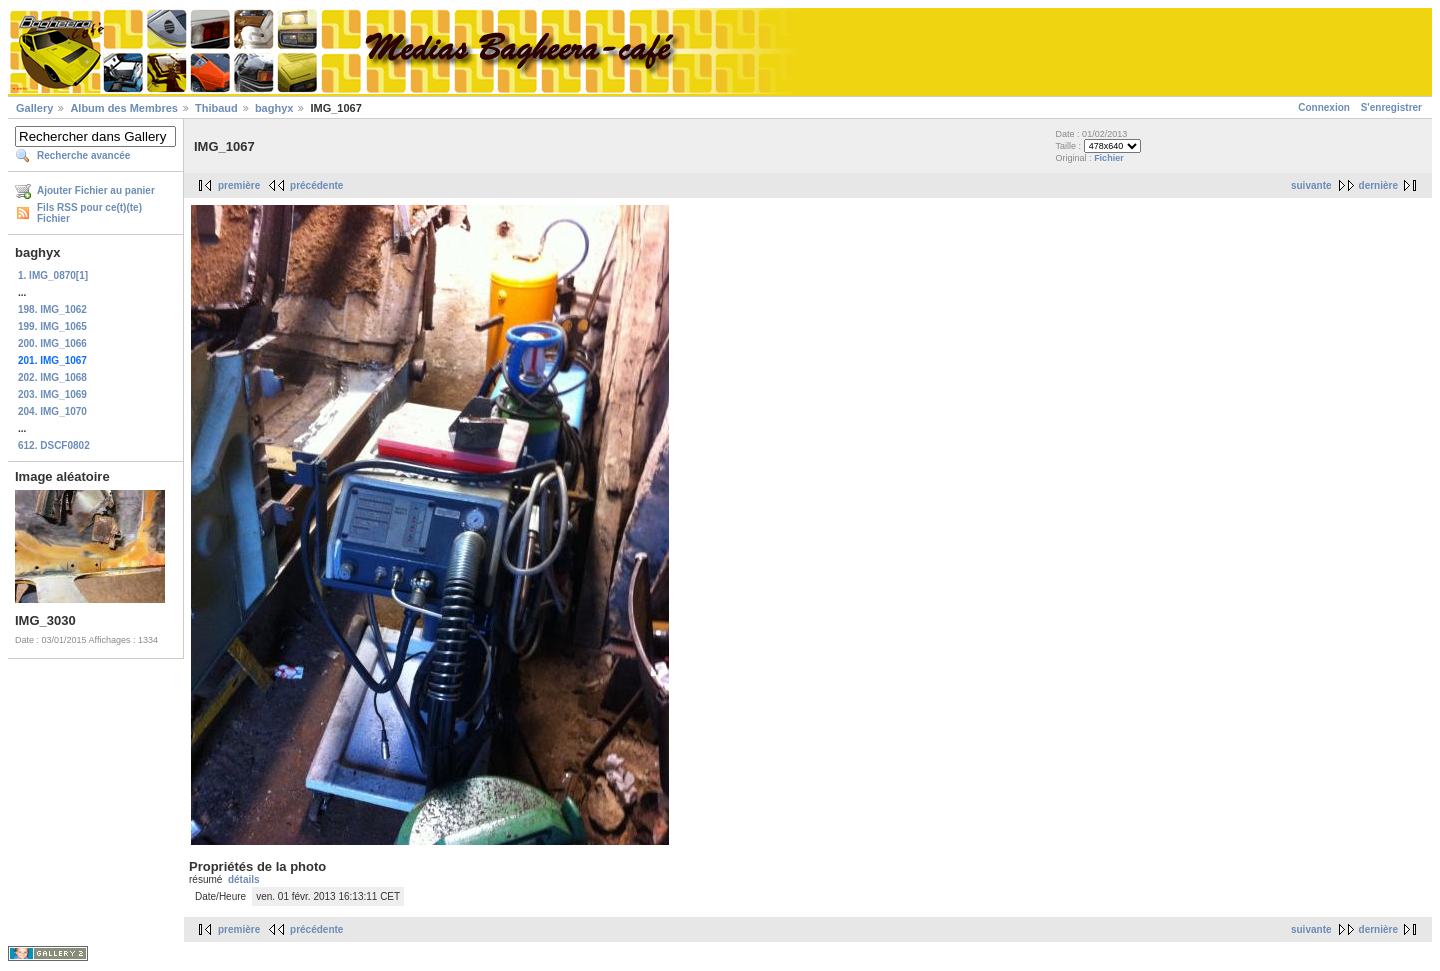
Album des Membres (124, 108)
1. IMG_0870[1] (53, 275)
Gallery (34, 108)
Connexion (1324, 107)
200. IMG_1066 (52, 343)
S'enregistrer (1391, 107)
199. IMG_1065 (52, 326)
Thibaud (216, 108)
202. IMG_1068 (52, 377)
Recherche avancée (83, 155)
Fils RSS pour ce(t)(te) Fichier (89, 213)
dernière (1378, 185)
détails (244, 879)
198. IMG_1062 (52, 309)
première (239, 185)
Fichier (1109, 158)
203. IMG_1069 (52, 394)
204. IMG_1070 (52, 411)
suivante (1311, 185)
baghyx (274, 108)
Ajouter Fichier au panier (96, 190)
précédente (316, 185)
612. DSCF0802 (54, 445)
